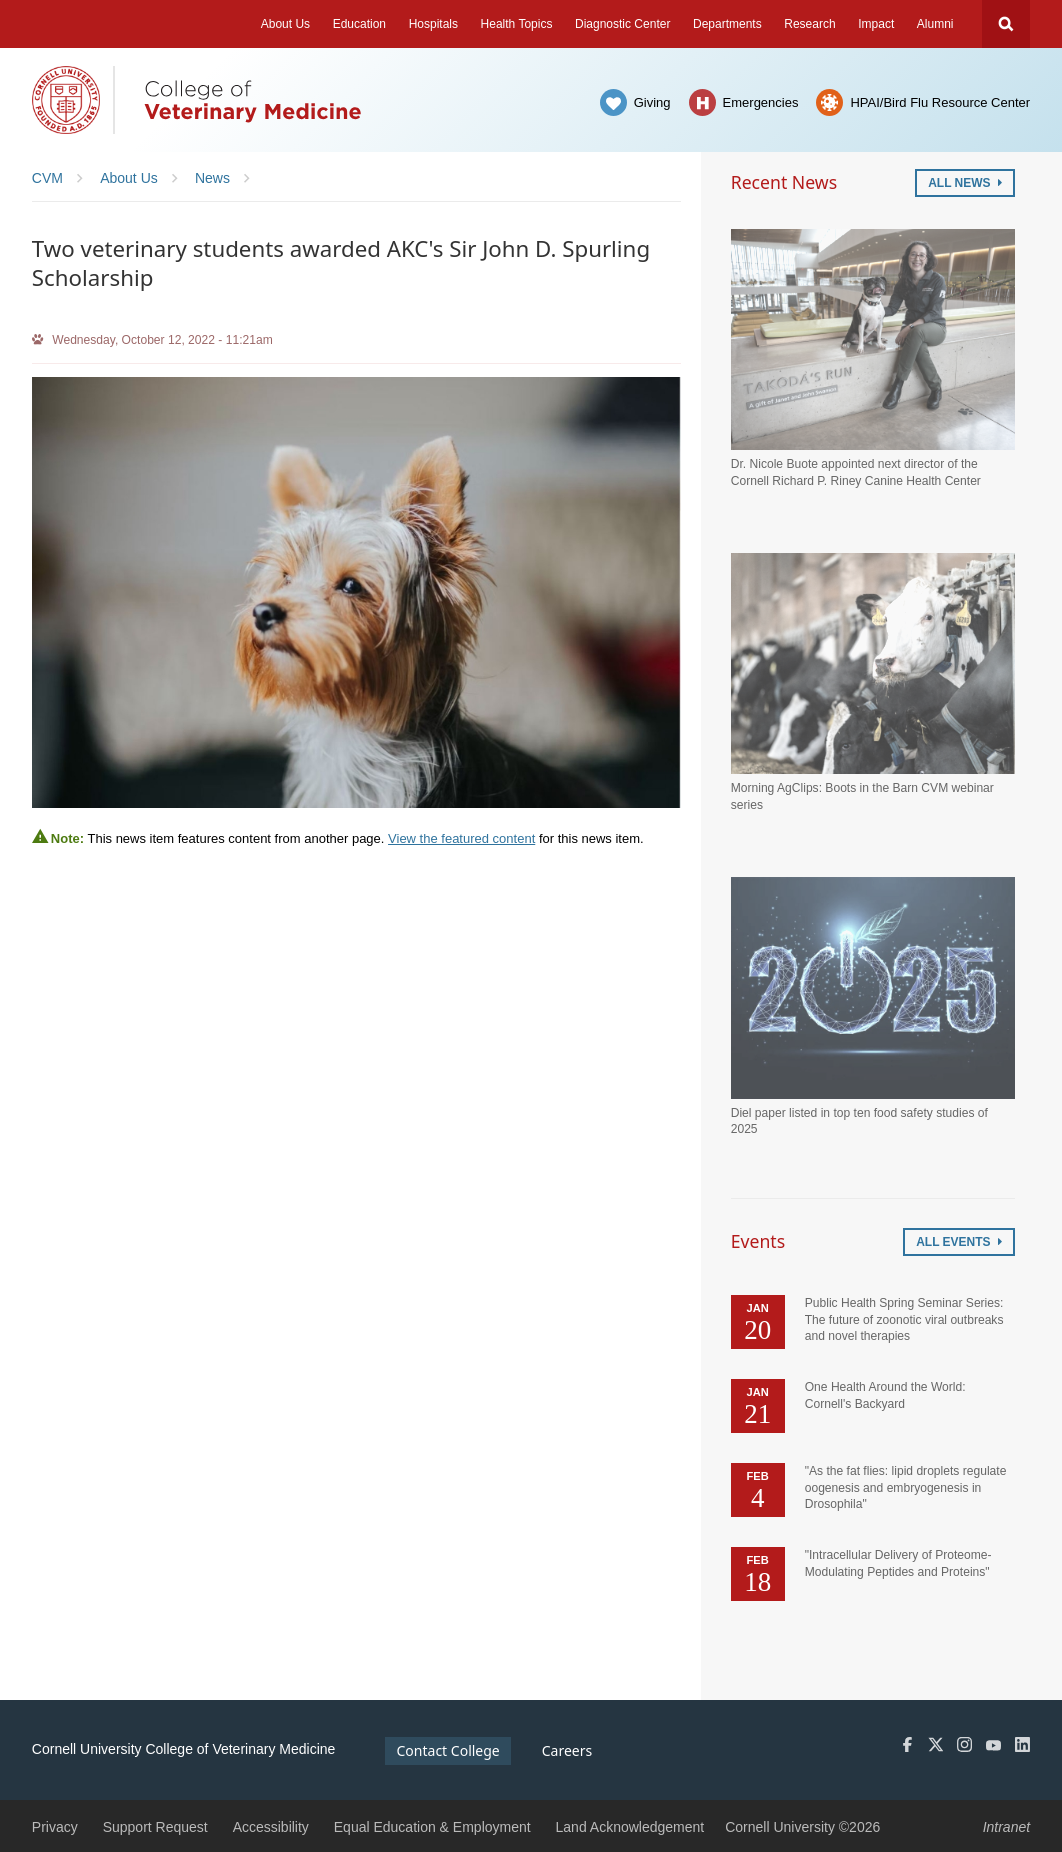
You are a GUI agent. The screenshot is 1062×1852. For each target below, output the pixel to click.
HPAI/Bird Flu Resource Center (940, 102)
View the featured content (461, 838)
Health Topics (517, 24)
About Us (285, 24)
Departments (727, 24)
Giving (652, 102)
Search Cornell (1006, 24)
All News (965, 183)
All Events (959, 1242)
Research (809, 24)
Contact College (448, 1750)
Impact (876, 24)
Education (359, 24)
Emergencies (761, 102)
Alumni (935, 24)
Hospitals (433, 24)
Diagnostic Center (622, 24)
